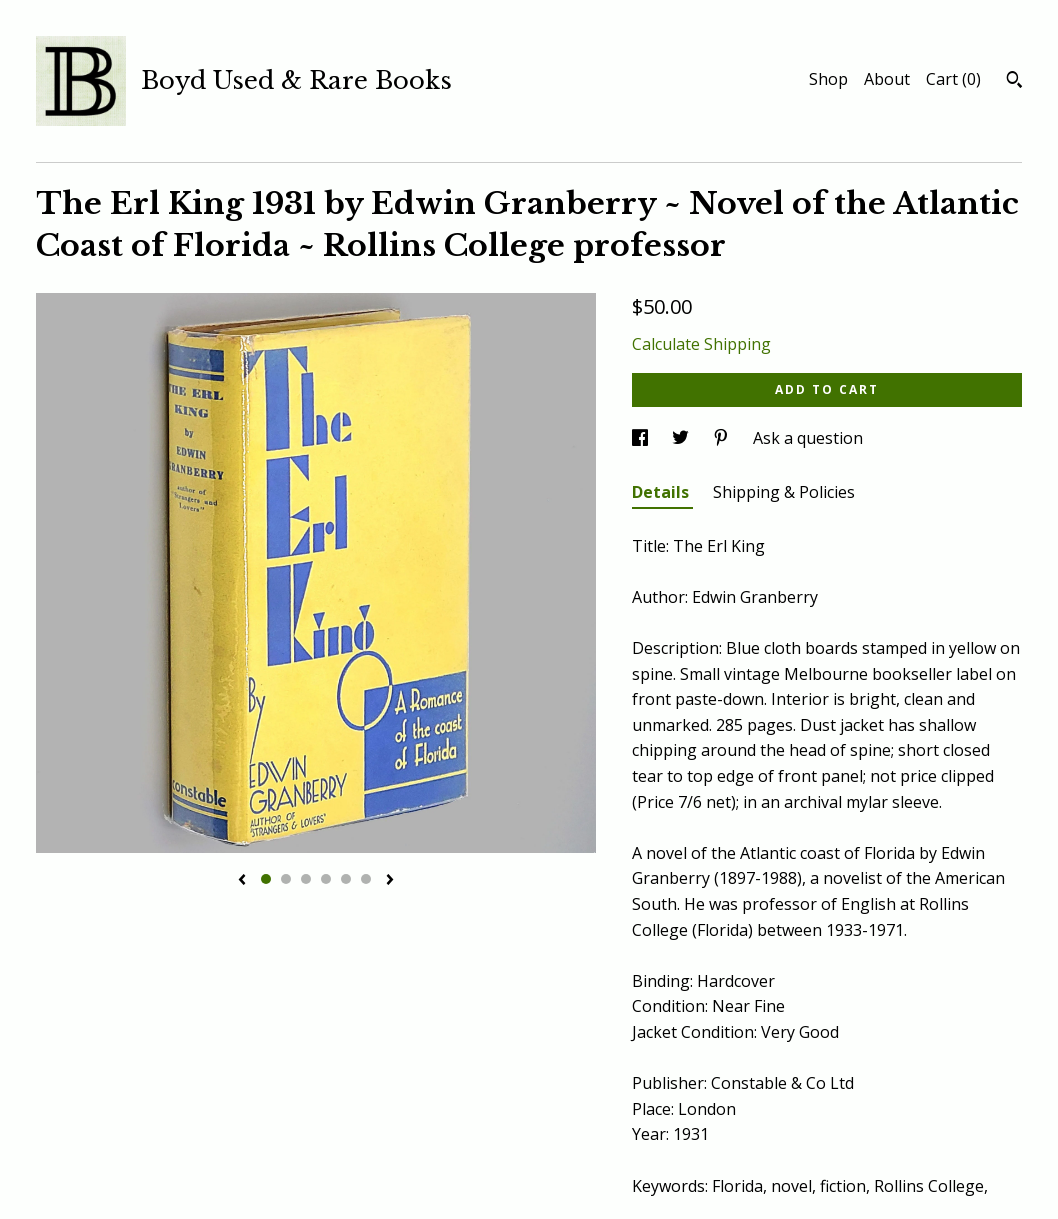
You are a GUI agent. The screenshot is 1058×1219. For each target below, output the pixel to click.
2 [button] (286, 879)
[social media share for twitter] (682, 438)
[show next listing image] (390, 881)
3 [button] (306, 879)
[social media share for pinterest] (723, 438)
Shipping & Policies (784, 492)
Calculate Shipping (701, 344)
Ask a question (808, 438)
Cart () (953, 79)
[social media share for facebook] (642, 438)
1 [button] (266, 879)
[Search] (1014, 82)
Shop (828, 79)
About (887, 79)
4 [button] (326, 879)
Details (662, 492)
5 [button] (346, 879)
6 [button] (366, 879)
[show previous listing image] (242, 881)
